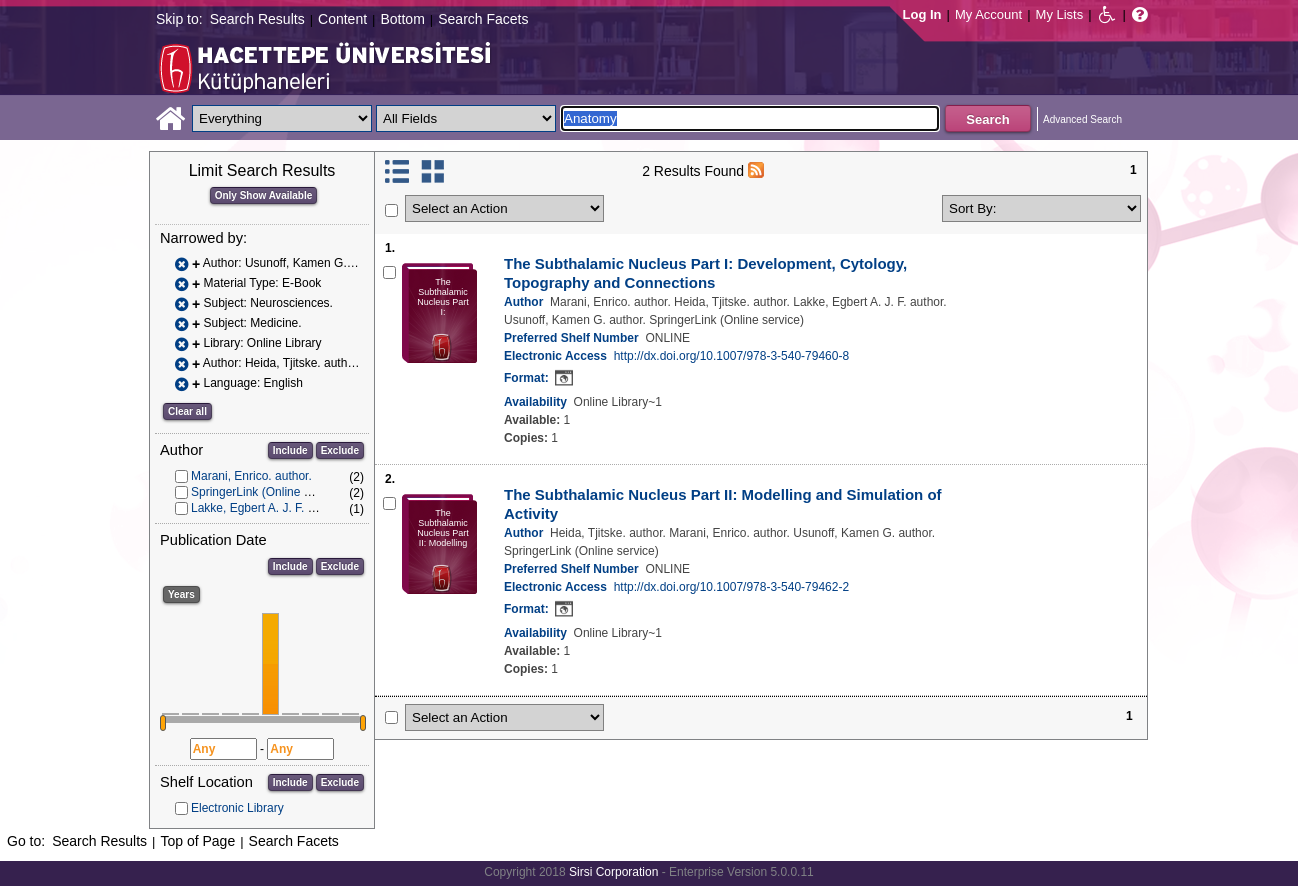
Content (342, 19)
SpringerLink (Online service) (268, 492)
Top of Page (197, 841)
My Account (988, 14)
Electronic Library (237, 808)
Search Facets (483, 19)
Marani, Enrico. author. (251, 476)
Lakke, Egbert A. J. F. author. (267, 508)
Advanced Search (1082, 119)
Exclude (340, 450)
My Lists (1060, 14)
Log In (922, 14)
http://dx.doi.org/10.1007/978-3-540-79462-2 (732, 587)
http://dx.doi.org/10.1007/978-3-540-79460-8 (732, 356)
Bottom (402, 19)
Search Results (257, 19)
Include (290, 450)
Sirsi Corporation (613, 872)
